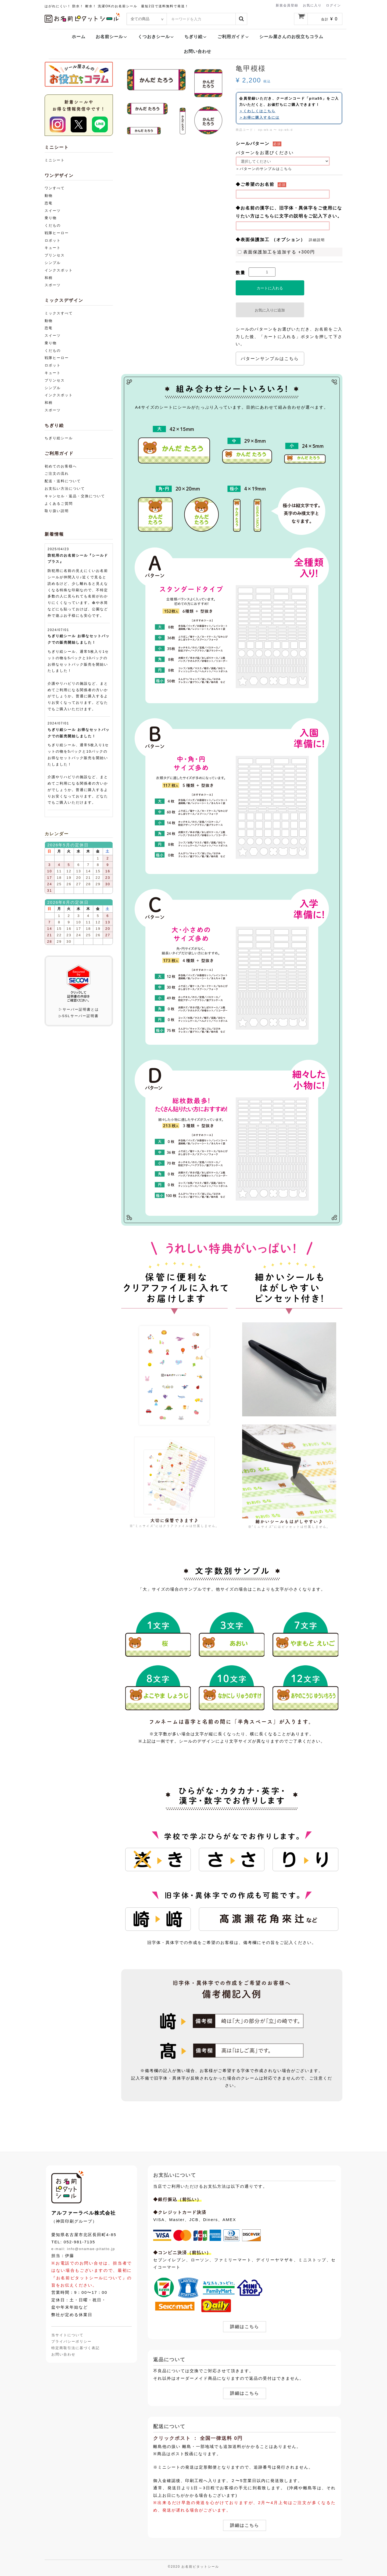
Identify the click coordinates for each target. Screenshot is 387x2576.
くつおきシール (156, 36)
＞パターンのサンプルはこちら (264, 169)
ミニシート (55, 160)
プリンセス (55, 255)
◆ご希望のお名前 (255, 184)
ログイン (333, 5)
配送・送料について (63, 481)
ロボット (53, 240)
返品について (169, 2360)
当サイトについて (67, 2335)
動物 (49, 196)
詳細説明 (317, 240)
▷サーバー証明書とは (79, 1009)
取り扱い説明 (57, 511)
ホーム (78, 36)
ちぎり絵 (195, 36)
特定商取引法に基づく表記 (75, 2348)
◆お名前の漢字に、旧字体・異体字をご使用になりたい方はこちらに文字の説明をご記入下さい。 (289, 212)
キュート (53, 248)
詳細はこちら (244, 2326)
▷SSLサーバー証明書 (79, 1016)
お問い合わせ (197, 51)
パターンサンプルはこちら (270, 358)
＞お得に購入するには (259, 117)
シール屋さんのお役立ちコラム (291, 36)
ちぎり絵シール (59, 438)
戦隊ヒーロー (57, 233)
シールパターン (253, 143)
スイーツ (53, 211)
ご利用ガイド (233, 36)
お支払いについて (174, 2175)
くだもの (53, 225)
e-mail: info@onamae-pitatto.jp (83, 2249)
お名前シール (111, 36)
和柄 (49, 278)
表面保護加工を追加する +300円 (276, 252)
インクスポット (59, 270)
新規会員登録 (287, 5)
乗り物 (51, 218)
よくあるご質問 (59, 504)
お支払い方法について (65, 489)
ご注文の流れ (57, 473)
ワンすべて (55, 188)
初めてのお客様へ (61, 466)
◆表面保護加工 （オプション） (270, 239)
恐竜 (49, 203)
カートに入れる (270, 288)
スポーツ (53, 285)
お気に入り (312, 5)
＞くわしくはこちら (257, 111)
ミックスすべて (59, 313)
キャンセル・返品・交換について (75, 496)
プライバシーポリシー (71, 2341)
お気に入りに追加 (270, 310)
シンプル (53, 263)
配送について (169, 2426)
